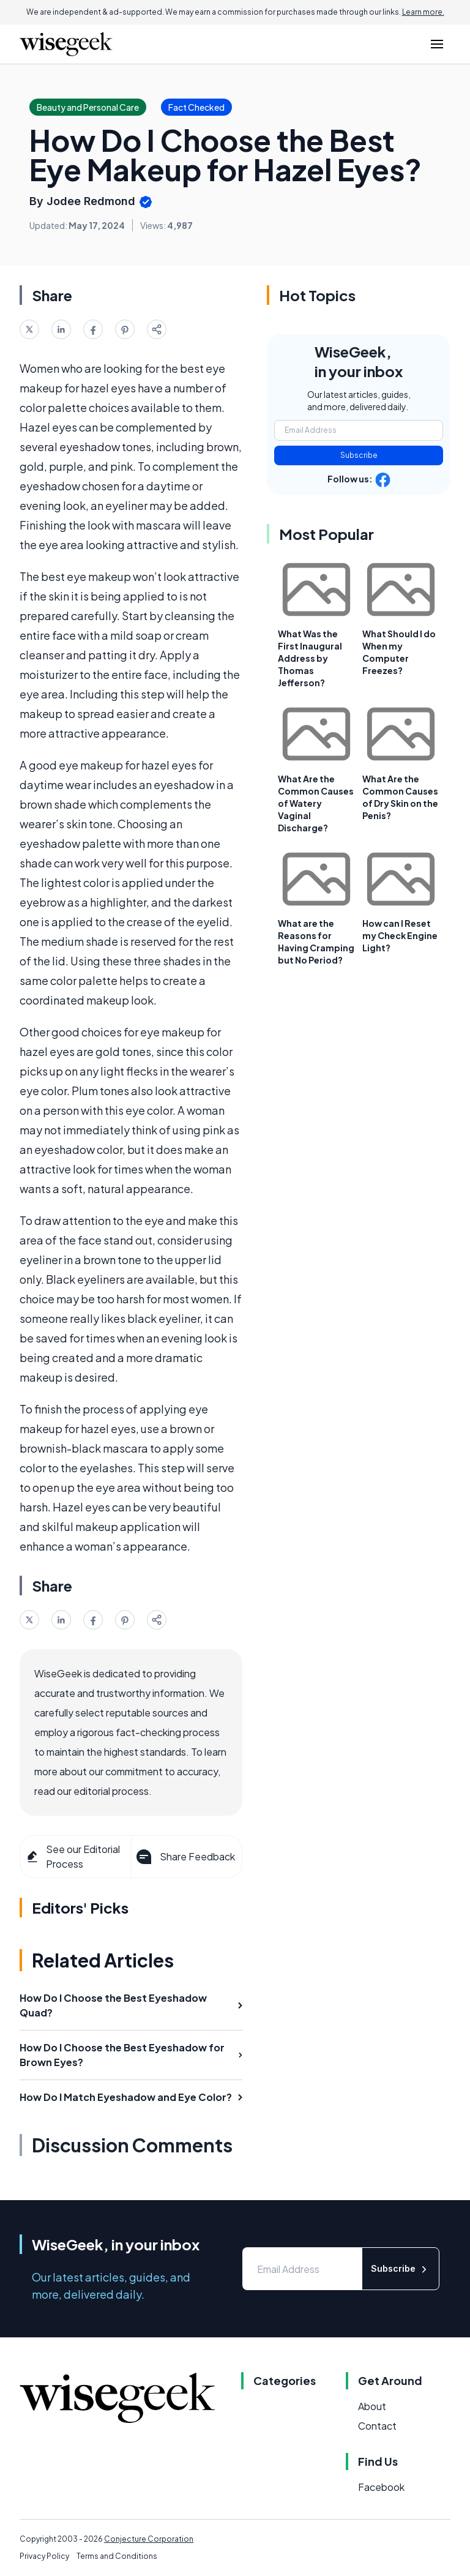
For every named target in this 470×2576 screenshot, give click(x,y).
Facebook (381, 2487)
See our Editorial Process (72, 1856)
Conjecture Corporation (148, 2539)
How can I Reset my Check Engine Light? (400, 935)
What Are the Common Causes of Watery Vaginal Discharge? (316, 803)
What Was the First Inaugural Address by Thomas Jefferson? (310, 658)
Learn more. (423, 12)
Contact (377, 2425)
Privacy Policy (44, 2556)
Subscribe (359, 455)
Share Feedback (184, 1856)
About (372, 2406)
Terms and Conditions (116, 2556)
